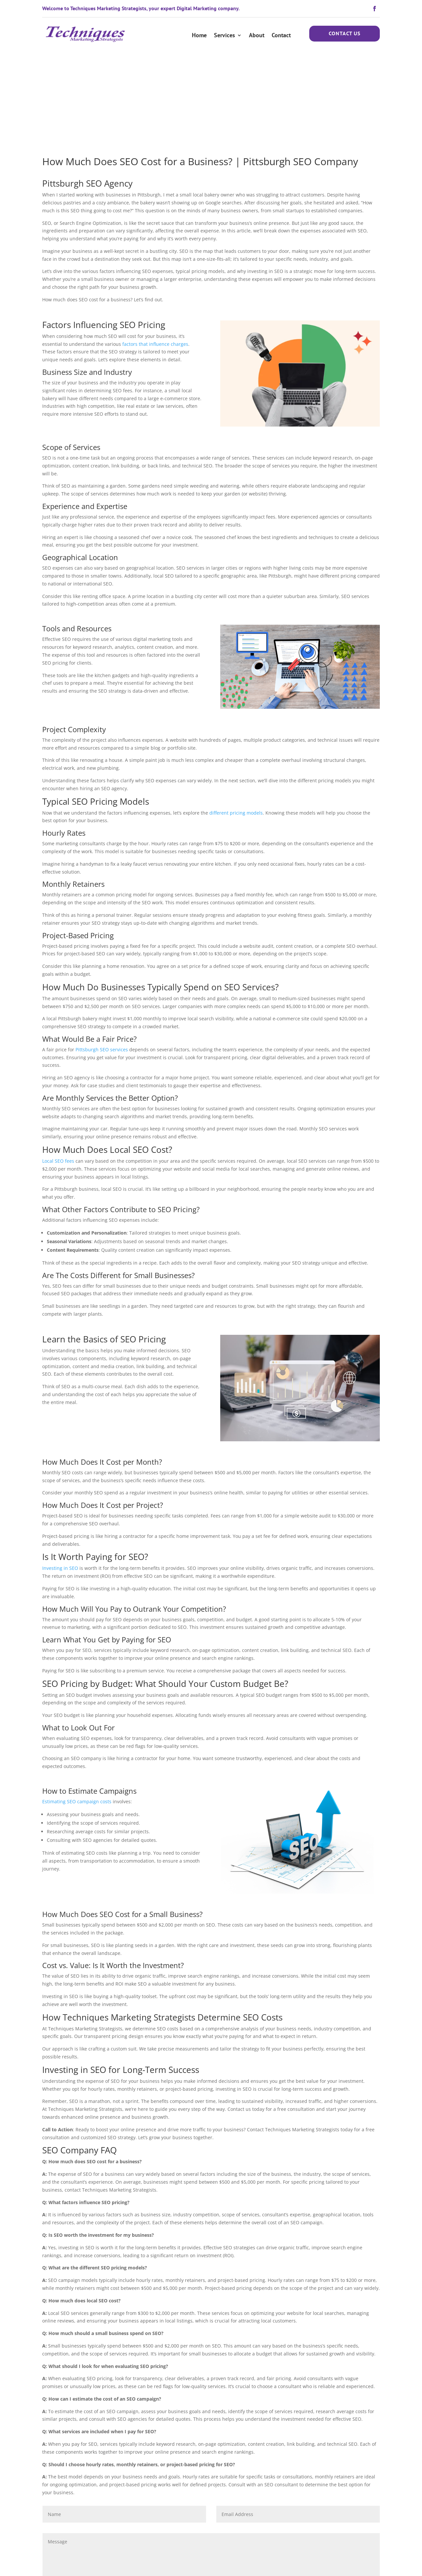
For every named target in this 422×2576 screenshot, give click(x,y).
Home (199, 35)
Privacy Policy (190, 2564)
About (256, 35)
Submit (362, 2517)
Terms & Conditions (148, 2564)
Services (224, 35)
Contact (281, 35)
